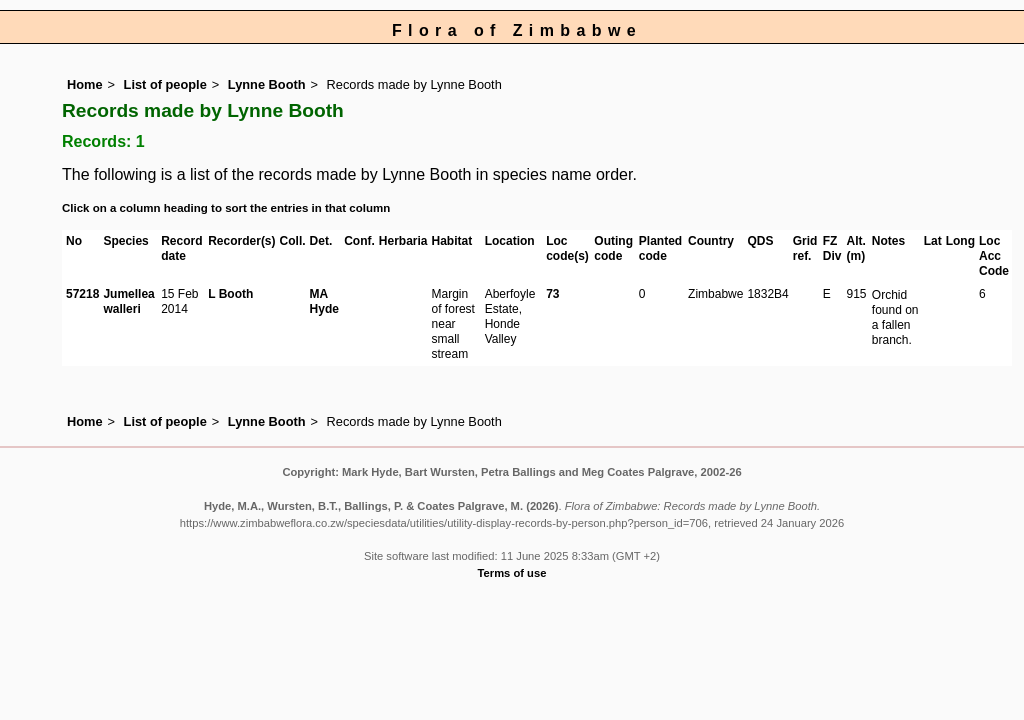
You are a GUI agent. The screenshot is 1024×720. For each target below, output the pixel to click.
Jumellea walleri (128, 301)
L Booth (230, 294)
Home (85, 84)
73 (552, 294)
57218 (82, 294)
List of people (165, 84)
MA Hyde (324, 301)
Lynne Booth (267, 84)
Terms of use (512, 573)
